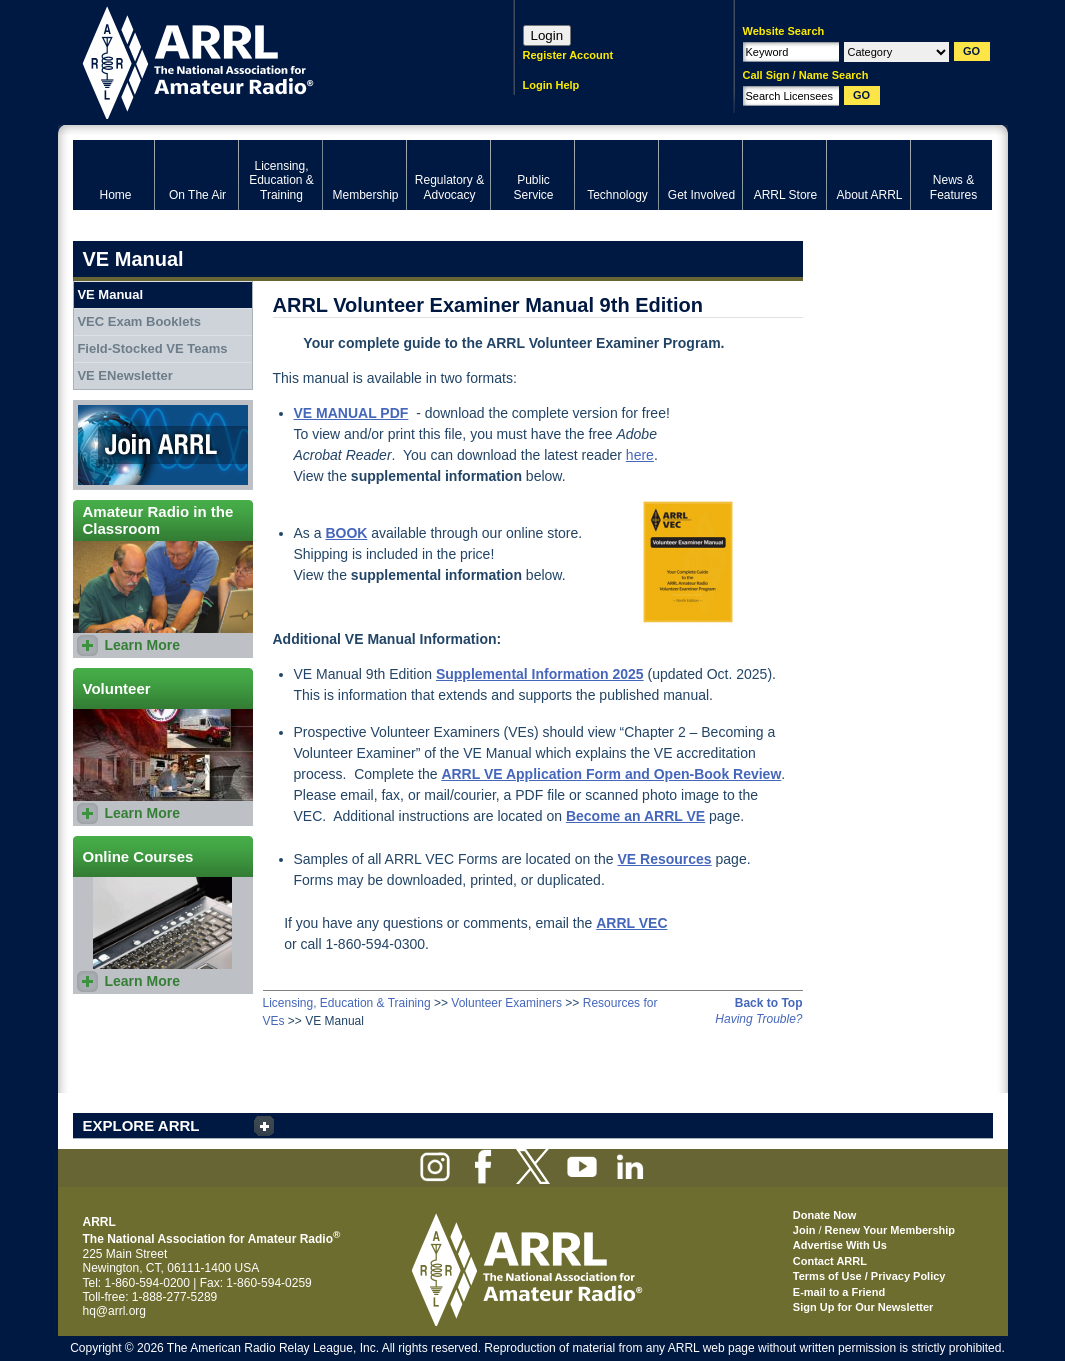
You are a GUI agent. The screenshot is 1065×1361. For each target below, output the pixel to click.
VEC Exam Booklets (139, 321)
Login (547, 35)
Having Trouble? (758, 1019)
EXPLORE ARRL (141, 1125)
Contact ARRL (830, 1261)
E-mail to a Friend (839, 1292)
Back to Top (769, 1003)
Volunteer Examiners (506, 1003)
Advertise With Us (840, 1245)
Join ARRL (163, 445)
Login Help (551, 85)
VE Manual (110, 294)
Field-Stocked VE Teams (152, 348)
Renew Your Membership (890, 1230)
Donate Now (825, 1215)
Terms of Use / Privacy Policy (869, 1276)
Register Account (568, 55)
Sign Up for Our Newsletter (863, 1307)
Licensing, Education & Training (347, 1003)
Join (804, 1230)
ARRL (267, 60)
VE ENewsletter (124, 375)
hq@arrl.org (115, 1311)
